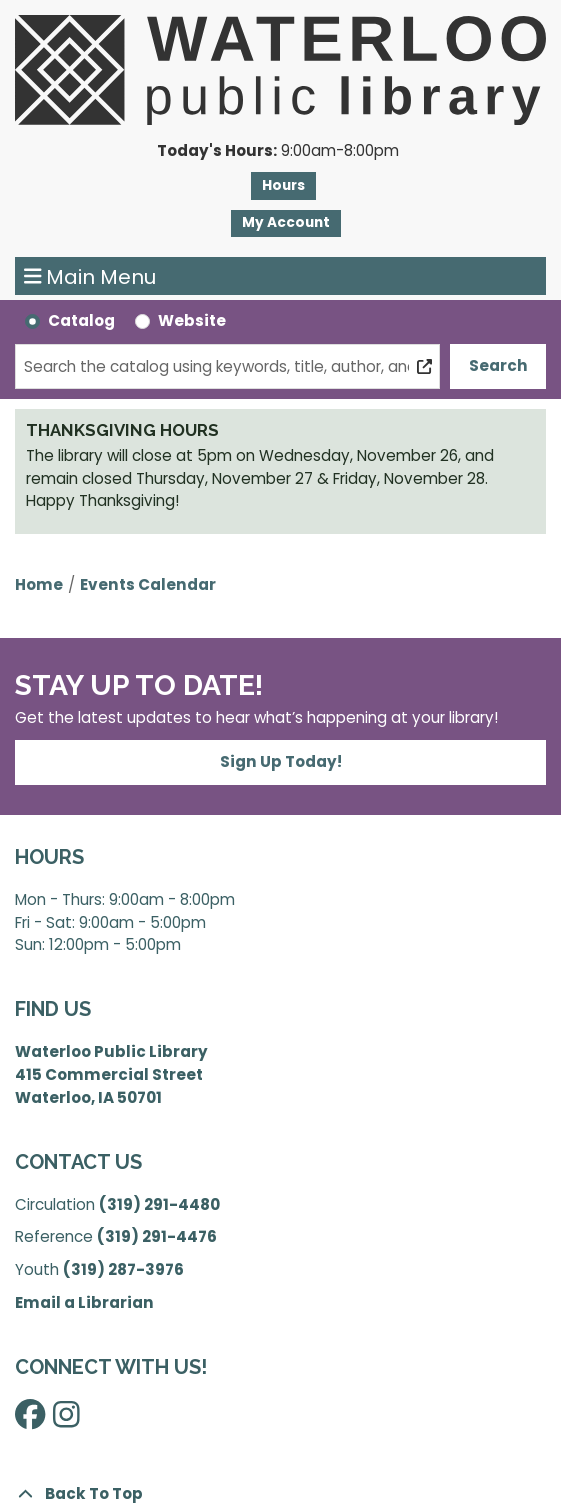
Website (192, 320)
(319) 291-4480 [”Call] (159, 1204)
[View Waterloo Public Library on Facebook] (30, 1419)
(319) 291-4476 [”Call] (157, 1236)
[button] (278, 151)
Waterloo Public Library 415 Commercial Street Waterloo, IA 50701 (111, 1074)
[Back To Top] (280, 1494)
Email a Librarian (84, 1302)
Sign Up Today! (281, 761)
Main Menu (90, 276)
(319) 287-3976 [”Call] (123, 1269)
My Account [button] (286, 222)
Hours (283, 185)
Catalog (81, 320)
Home (39, 584)
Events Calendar (148, 584)
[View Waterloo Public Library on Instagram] (66, 1419)
